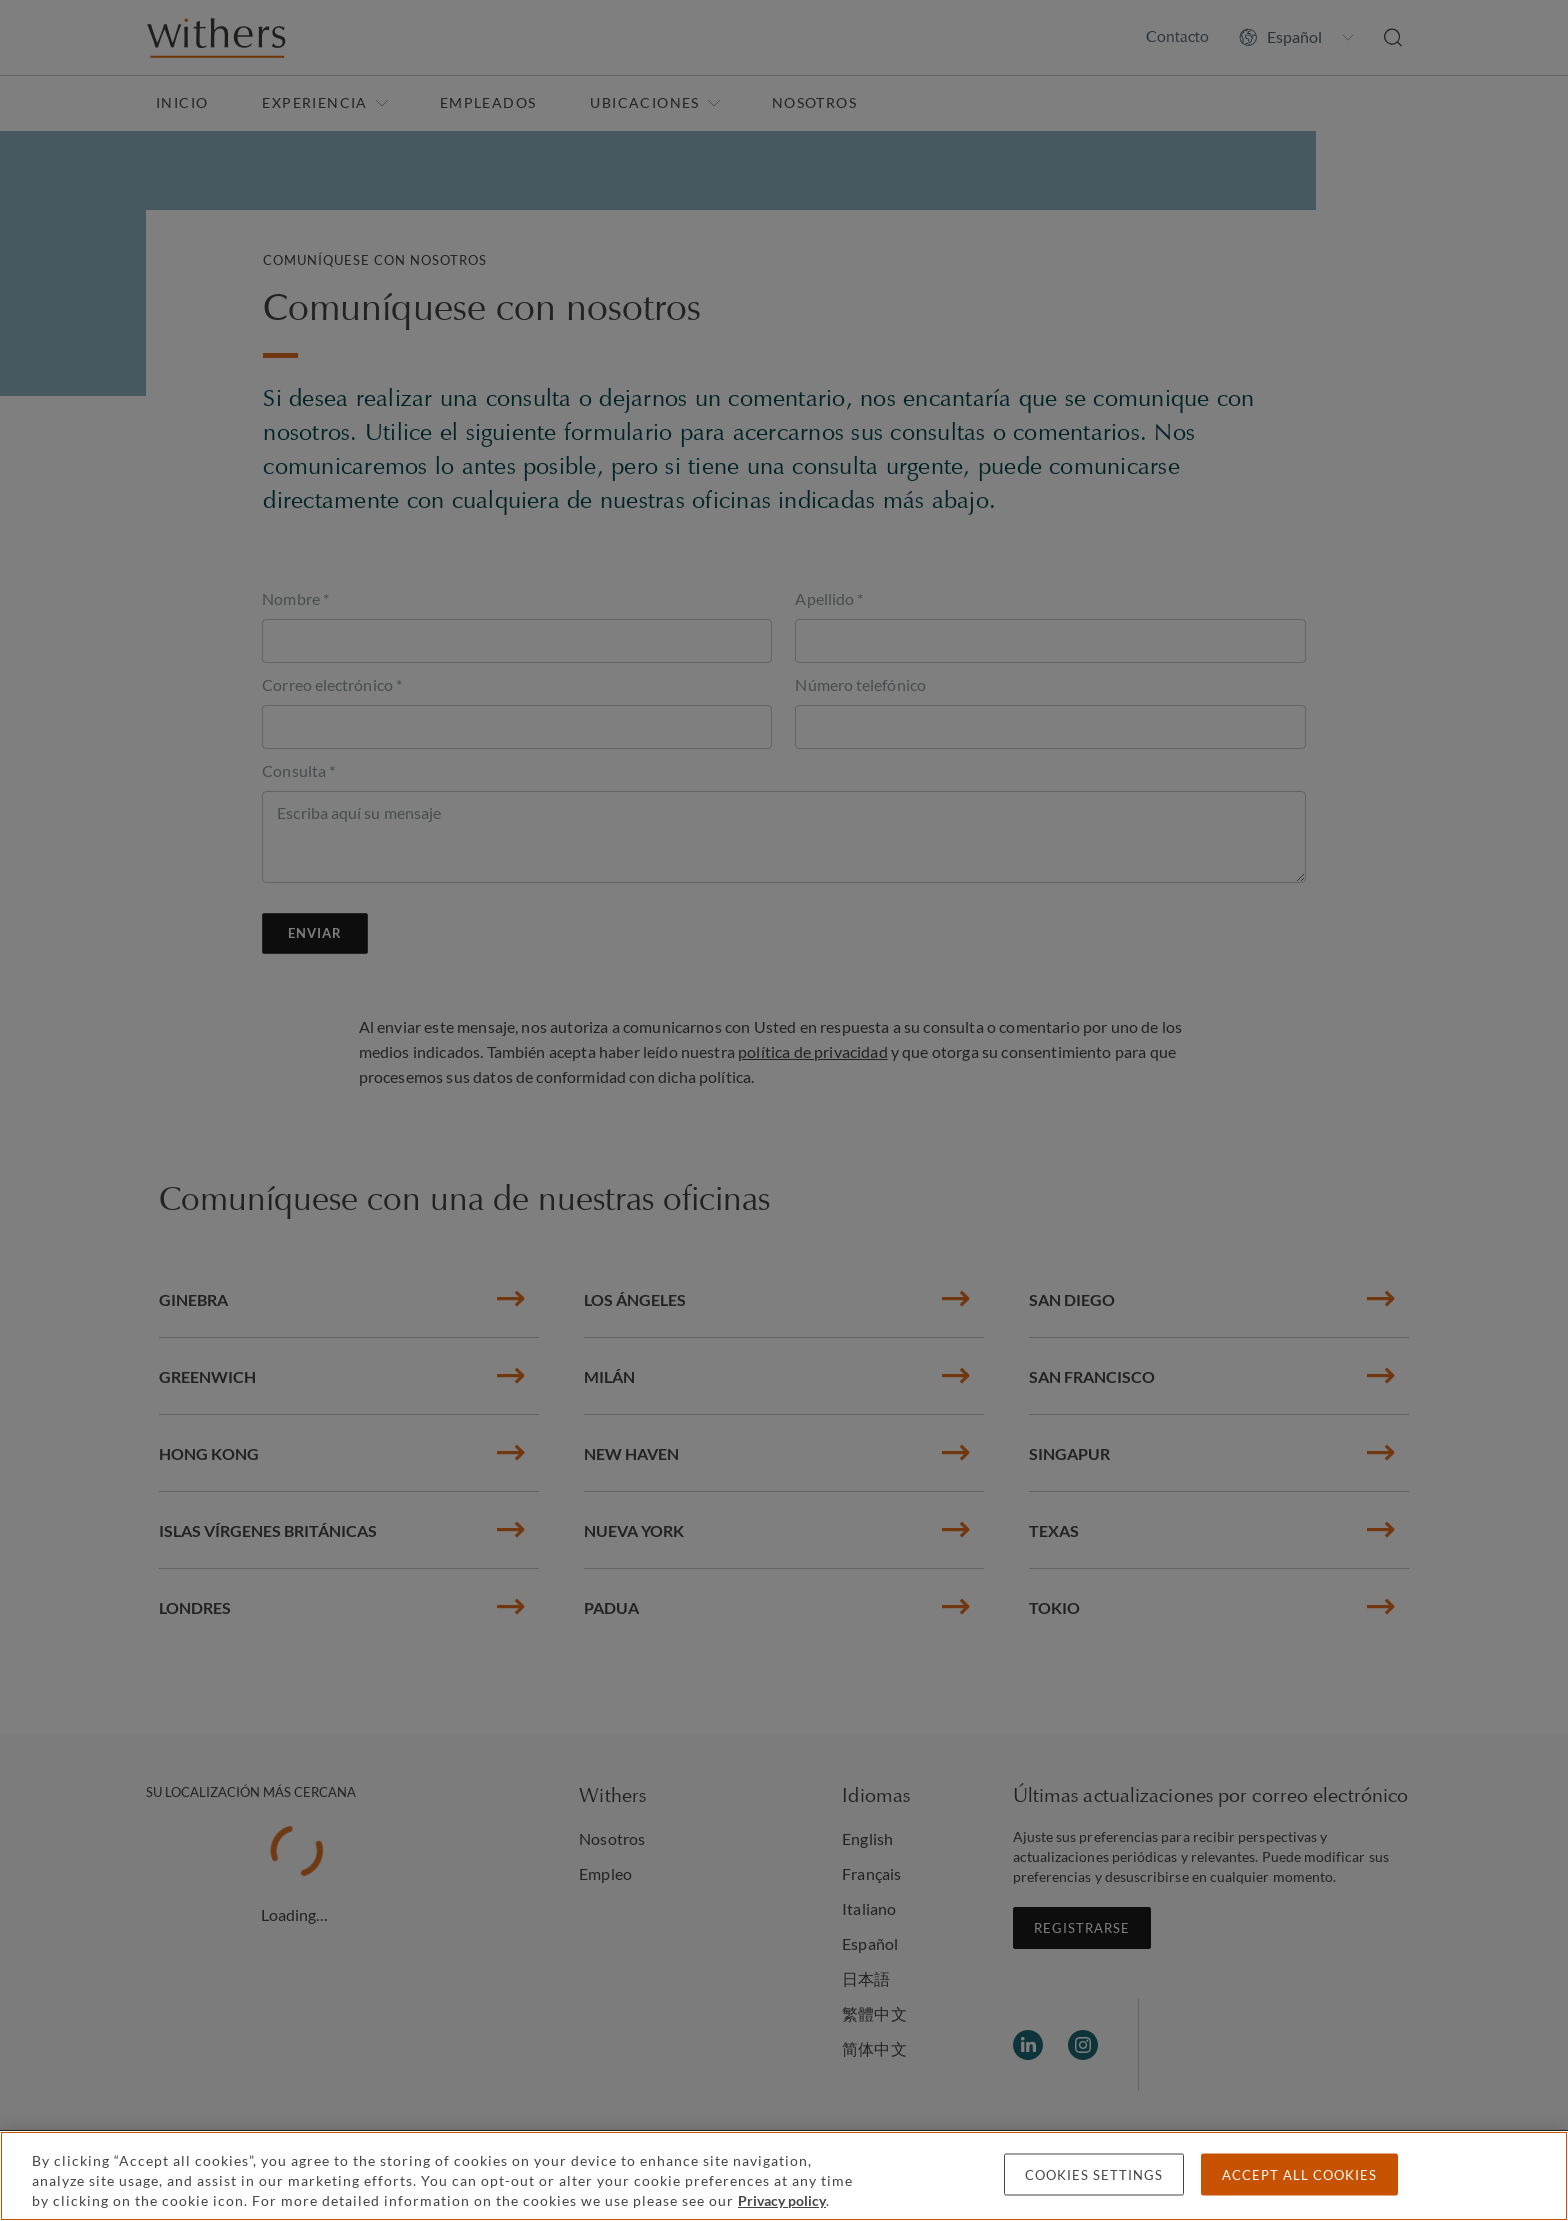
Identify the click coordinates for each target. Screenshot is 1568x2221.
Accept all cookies (1299, 2175)
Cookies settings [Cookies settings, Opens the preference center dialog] (1094, 2175)
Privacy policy (782, 2200)
